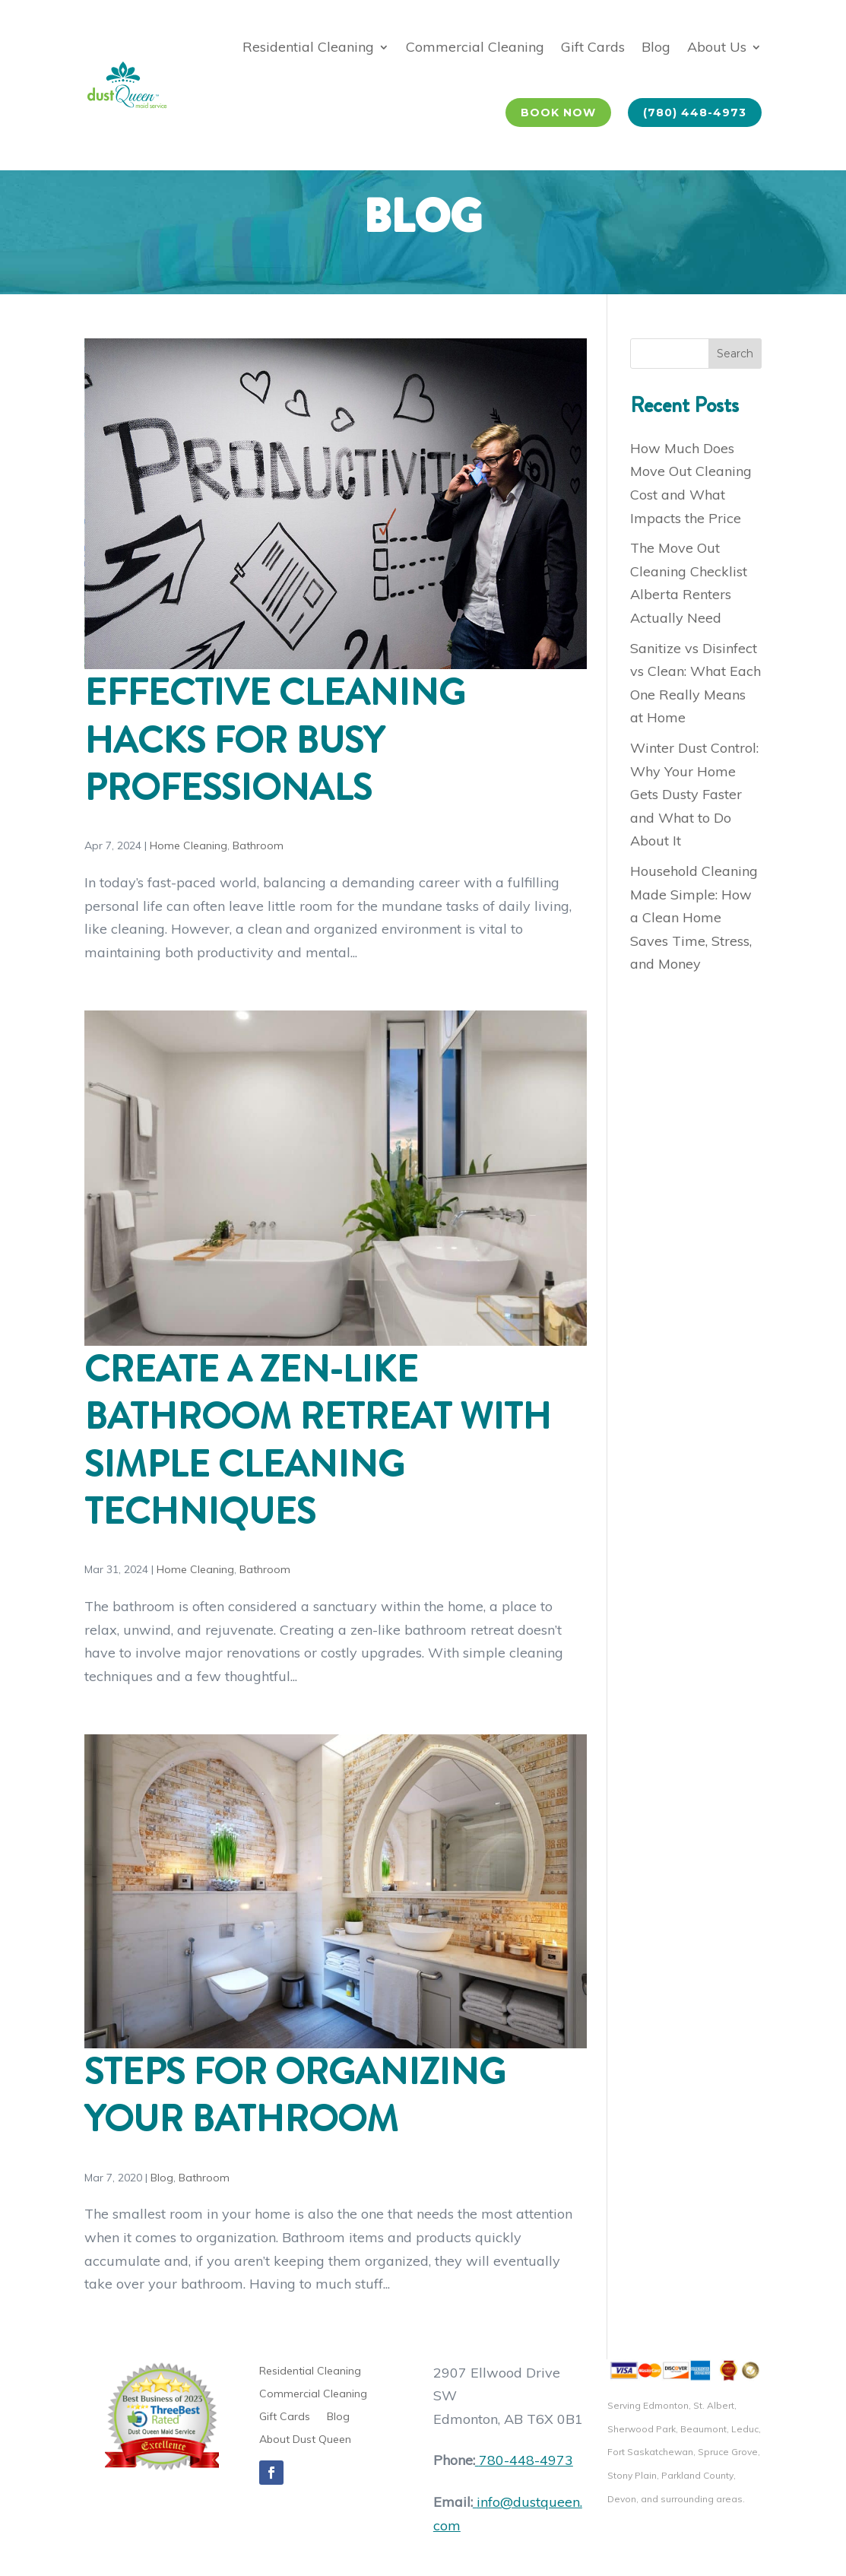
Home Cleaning (188, 845)
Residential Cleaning (308, 47)
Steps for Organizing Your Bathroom (294, 2095)
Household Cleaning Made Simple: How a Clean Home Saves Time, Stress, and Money (694, 917)
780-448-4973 (524, 2460)
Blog (656, 47)
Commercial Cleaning (475, 47)
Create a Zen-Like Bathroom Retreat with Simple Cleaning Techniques (317, 1440)
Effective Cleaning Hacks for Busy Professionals (274, 740)
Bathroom (258, 845)
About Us (716, 47)
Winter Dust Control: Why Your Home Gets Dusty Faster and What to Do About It (694, 794)
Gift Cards (593, 47)
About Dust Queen (305, 2440)
